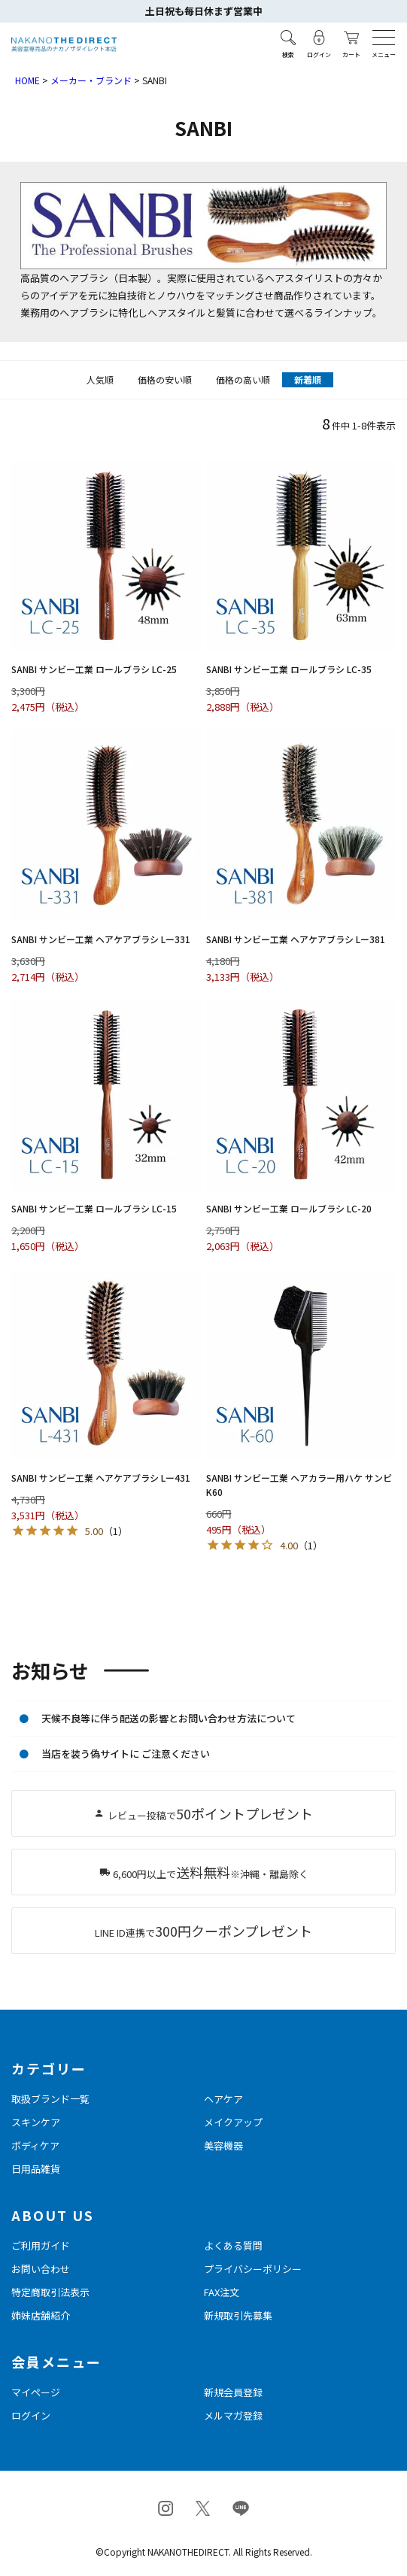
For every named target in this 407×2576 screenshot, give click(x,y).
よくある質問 (233, 2245)
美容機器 (223, 2145)
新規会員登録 (233, 2392)
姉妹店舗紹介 (40, 2315)
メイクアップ (233, 2122)
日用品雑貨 (35, 2169)
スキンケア (35, 2122)
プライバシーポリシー (253, 2269)
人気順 (100, 379)
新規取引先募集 (238, 2315)
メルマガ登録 (233, 2415)
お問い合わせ (40, 2269)
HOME (27, 80)
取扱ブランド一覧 (50, 2099)
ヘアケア (223, 2099)
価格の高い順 (243, 379)
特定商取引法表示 (50, 2292)
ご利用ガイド (40, 2245)
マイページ (35, 2392)
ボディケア (35, 2145)
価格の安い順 (165, 379)
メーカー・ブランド (91, 80)
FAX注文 (221, 2292)
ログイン (30, 2415)
